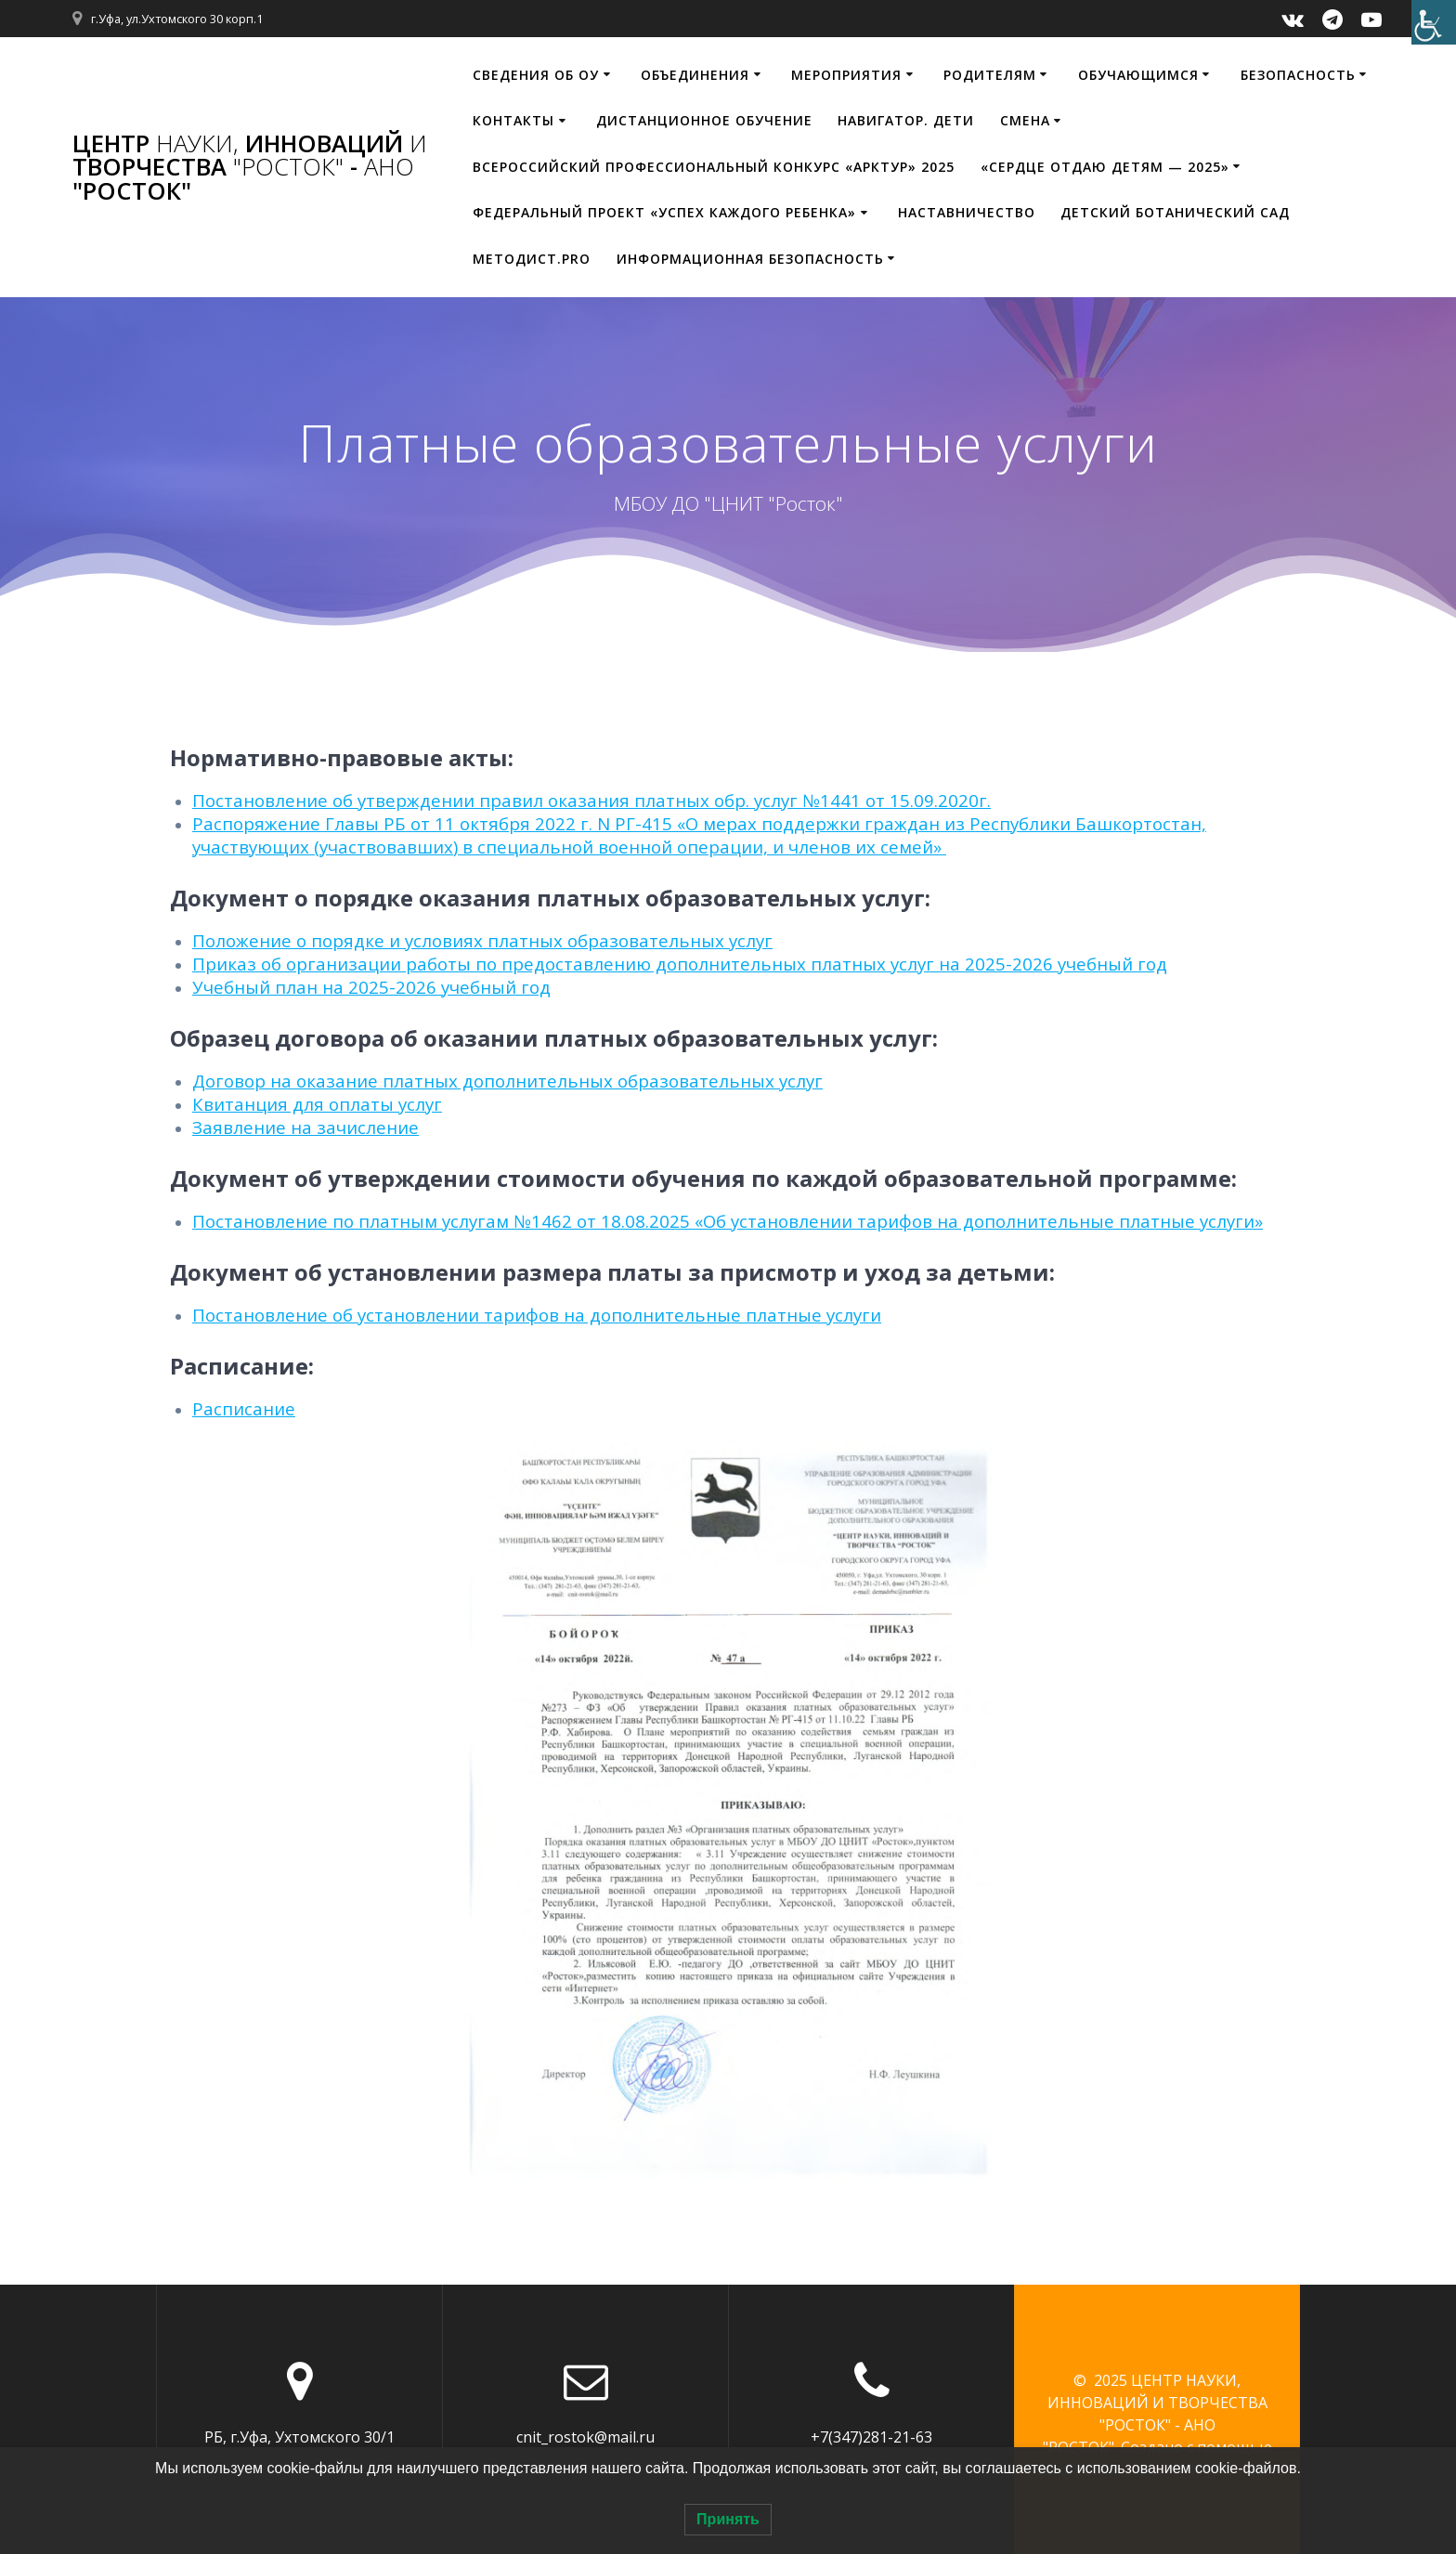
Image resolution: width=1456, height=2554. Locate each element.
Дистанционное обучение (704, 120)
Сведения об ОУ (536, 75)
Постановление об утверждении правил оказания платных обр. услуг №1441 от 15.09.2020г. (591, 800)
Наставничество (966, 212)
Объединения (695, 75)
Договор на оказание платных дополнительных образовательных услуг (507, 1080)
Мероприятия (846, 75)
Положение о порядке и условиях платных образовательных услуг (482, 940)
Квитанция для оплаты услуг (317, 1103)
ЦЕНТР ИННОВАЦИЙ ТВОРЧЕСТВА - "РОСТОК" (249, 167)
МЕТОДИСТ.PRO (532, 258)
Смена (1025, 120)
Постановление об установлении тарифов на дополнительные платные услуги (536, 1314)
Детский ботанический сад (1175, 212)
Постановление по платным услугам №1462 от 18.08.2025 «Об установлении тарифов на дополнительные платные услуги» (727, 1220)
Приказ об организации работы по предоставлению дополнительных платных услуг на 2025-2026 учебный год (679, 963)
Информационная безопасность (750, 258)
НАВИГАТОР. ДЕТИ (906, 120)
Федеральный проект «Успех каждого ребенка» (664, 212)
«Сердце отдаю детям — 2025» (1105, 167)
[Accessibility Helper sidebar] (1433, 22)
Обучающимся (1138, 75)
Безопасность (1298, 75)
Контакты (513, 120)
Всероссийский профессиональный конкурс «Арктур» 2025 (714, 167)
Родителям (989, 75)
